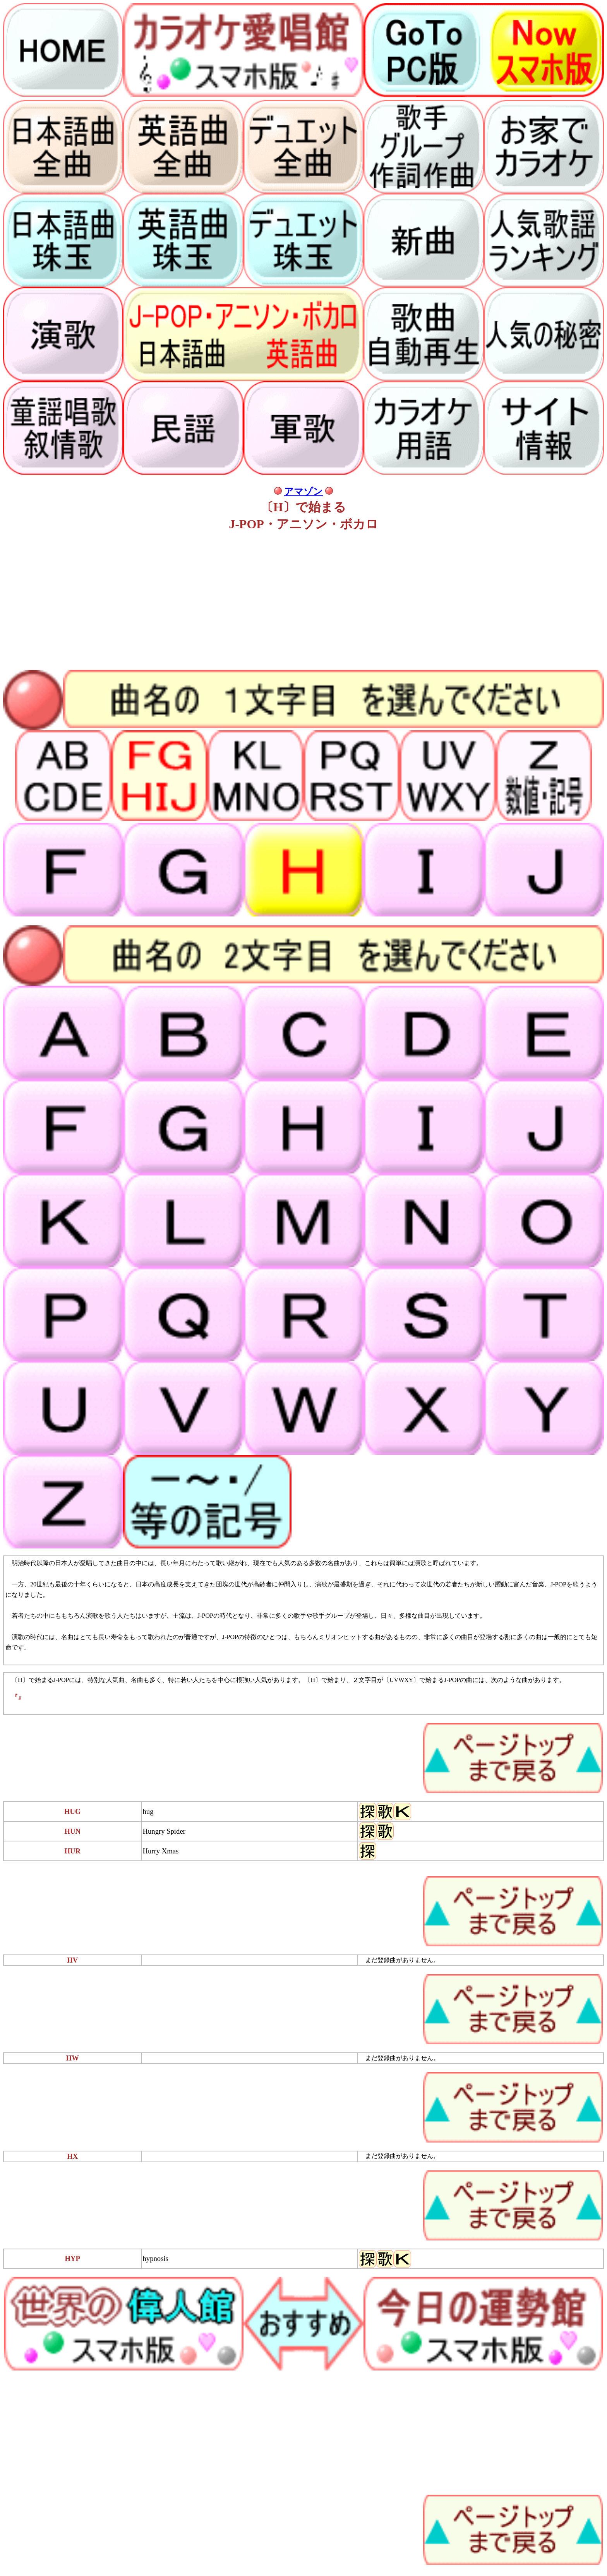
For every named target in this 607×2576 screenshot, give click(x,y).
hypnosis (155, 2258)
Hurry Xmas (161, 1851)
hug (148, 1811)
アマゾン (303, 491)
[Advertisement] (235, 602)
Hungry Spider (164, 1831)
